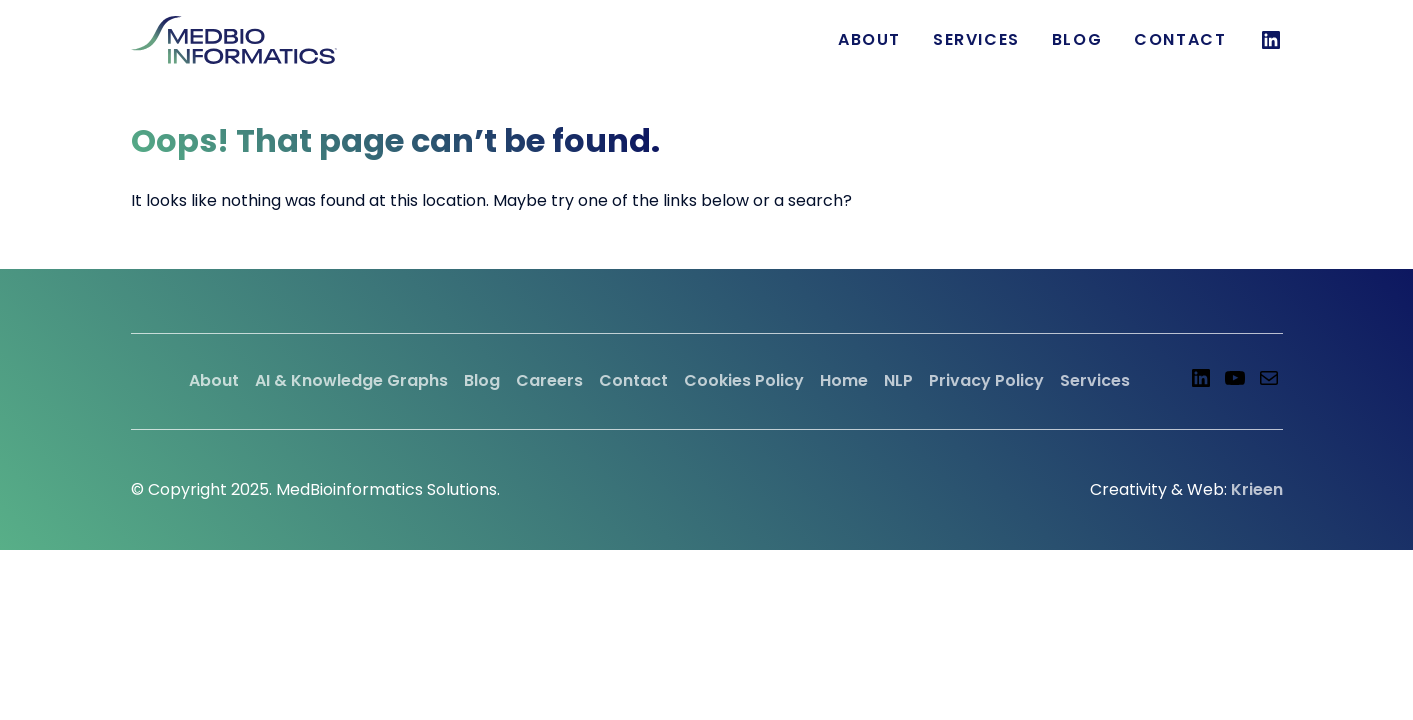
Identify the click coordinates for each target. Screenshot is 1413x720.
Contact (1180, 39)
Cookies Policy (744, 380)
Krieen (1257, 489)
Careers (549, 380)
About (869, 39)
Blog (1077, 39)
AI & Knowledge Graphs (351, 380)
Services (1095, 380)
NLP (898, 380)
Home (844, 380)
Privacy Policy (986, 380)
